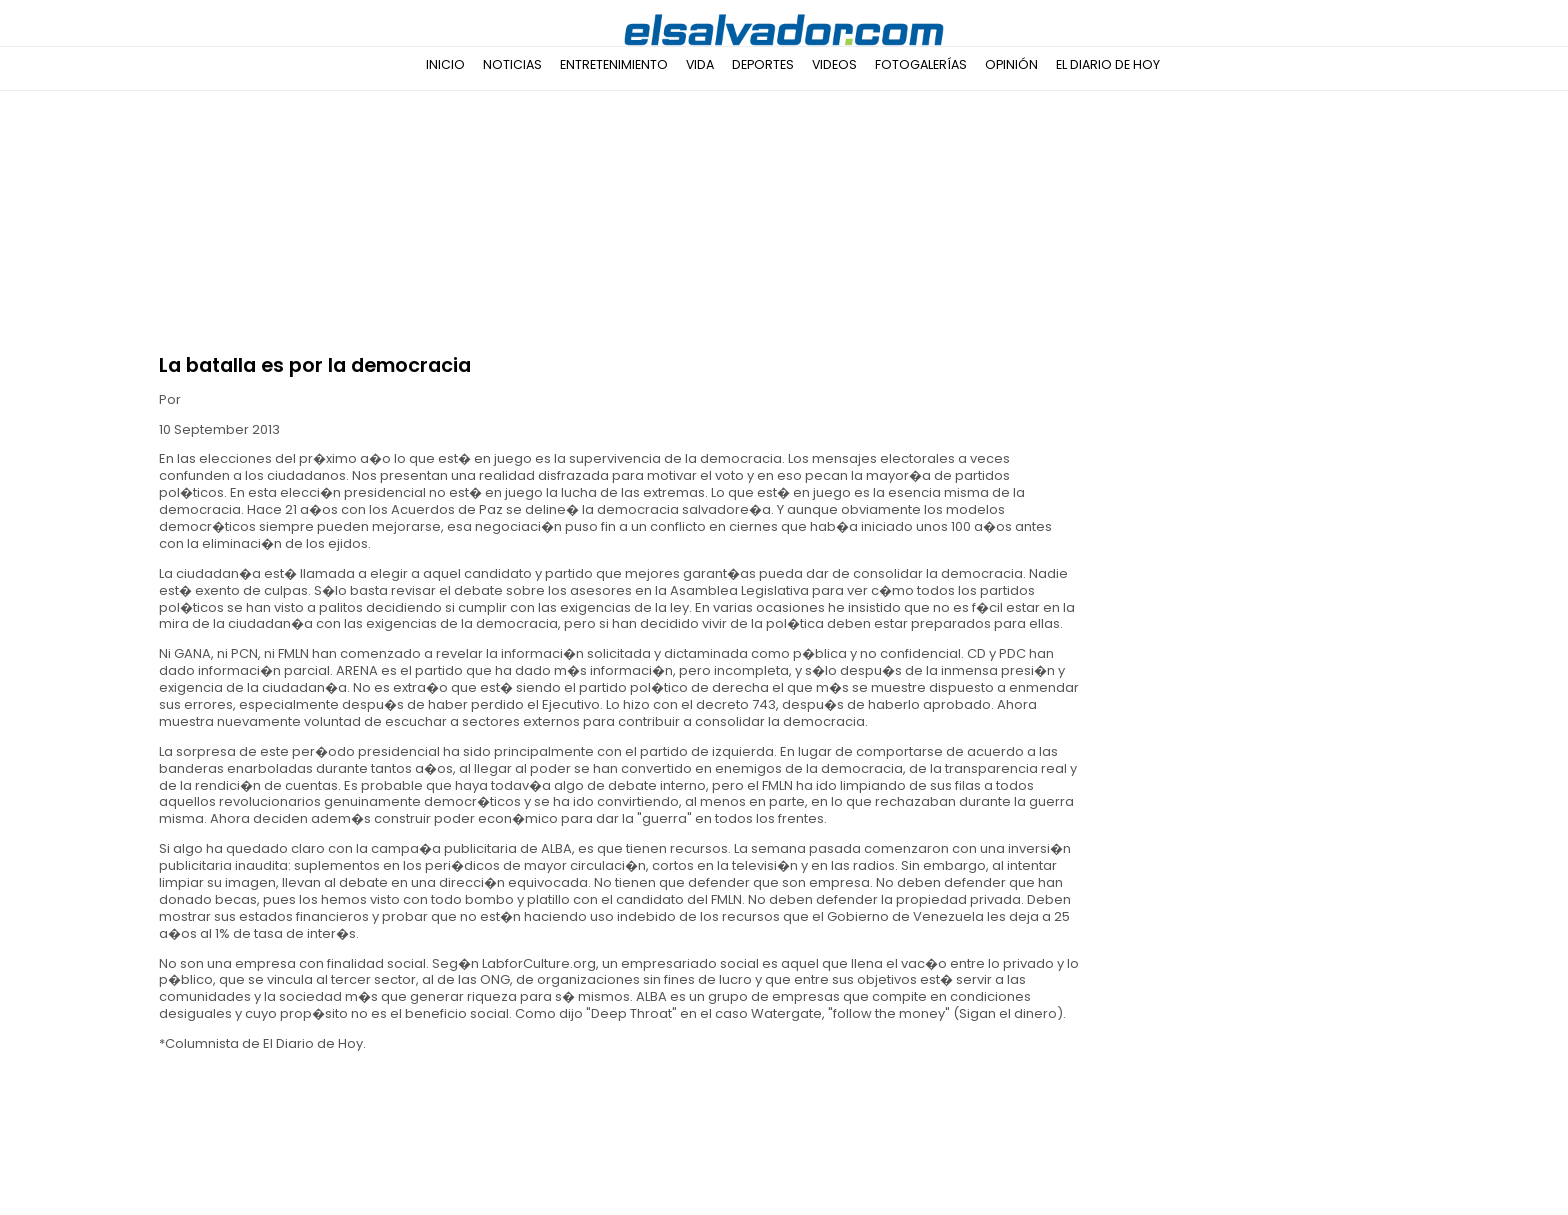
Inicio (445, 64)
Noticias (512, 64)
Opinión (1011, 64)
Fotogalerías (921, 64)
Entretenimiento (614, 64)
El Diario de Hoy (1108, 64)
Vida (700, 64)
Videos (834, 64)
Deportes (763, 64)
